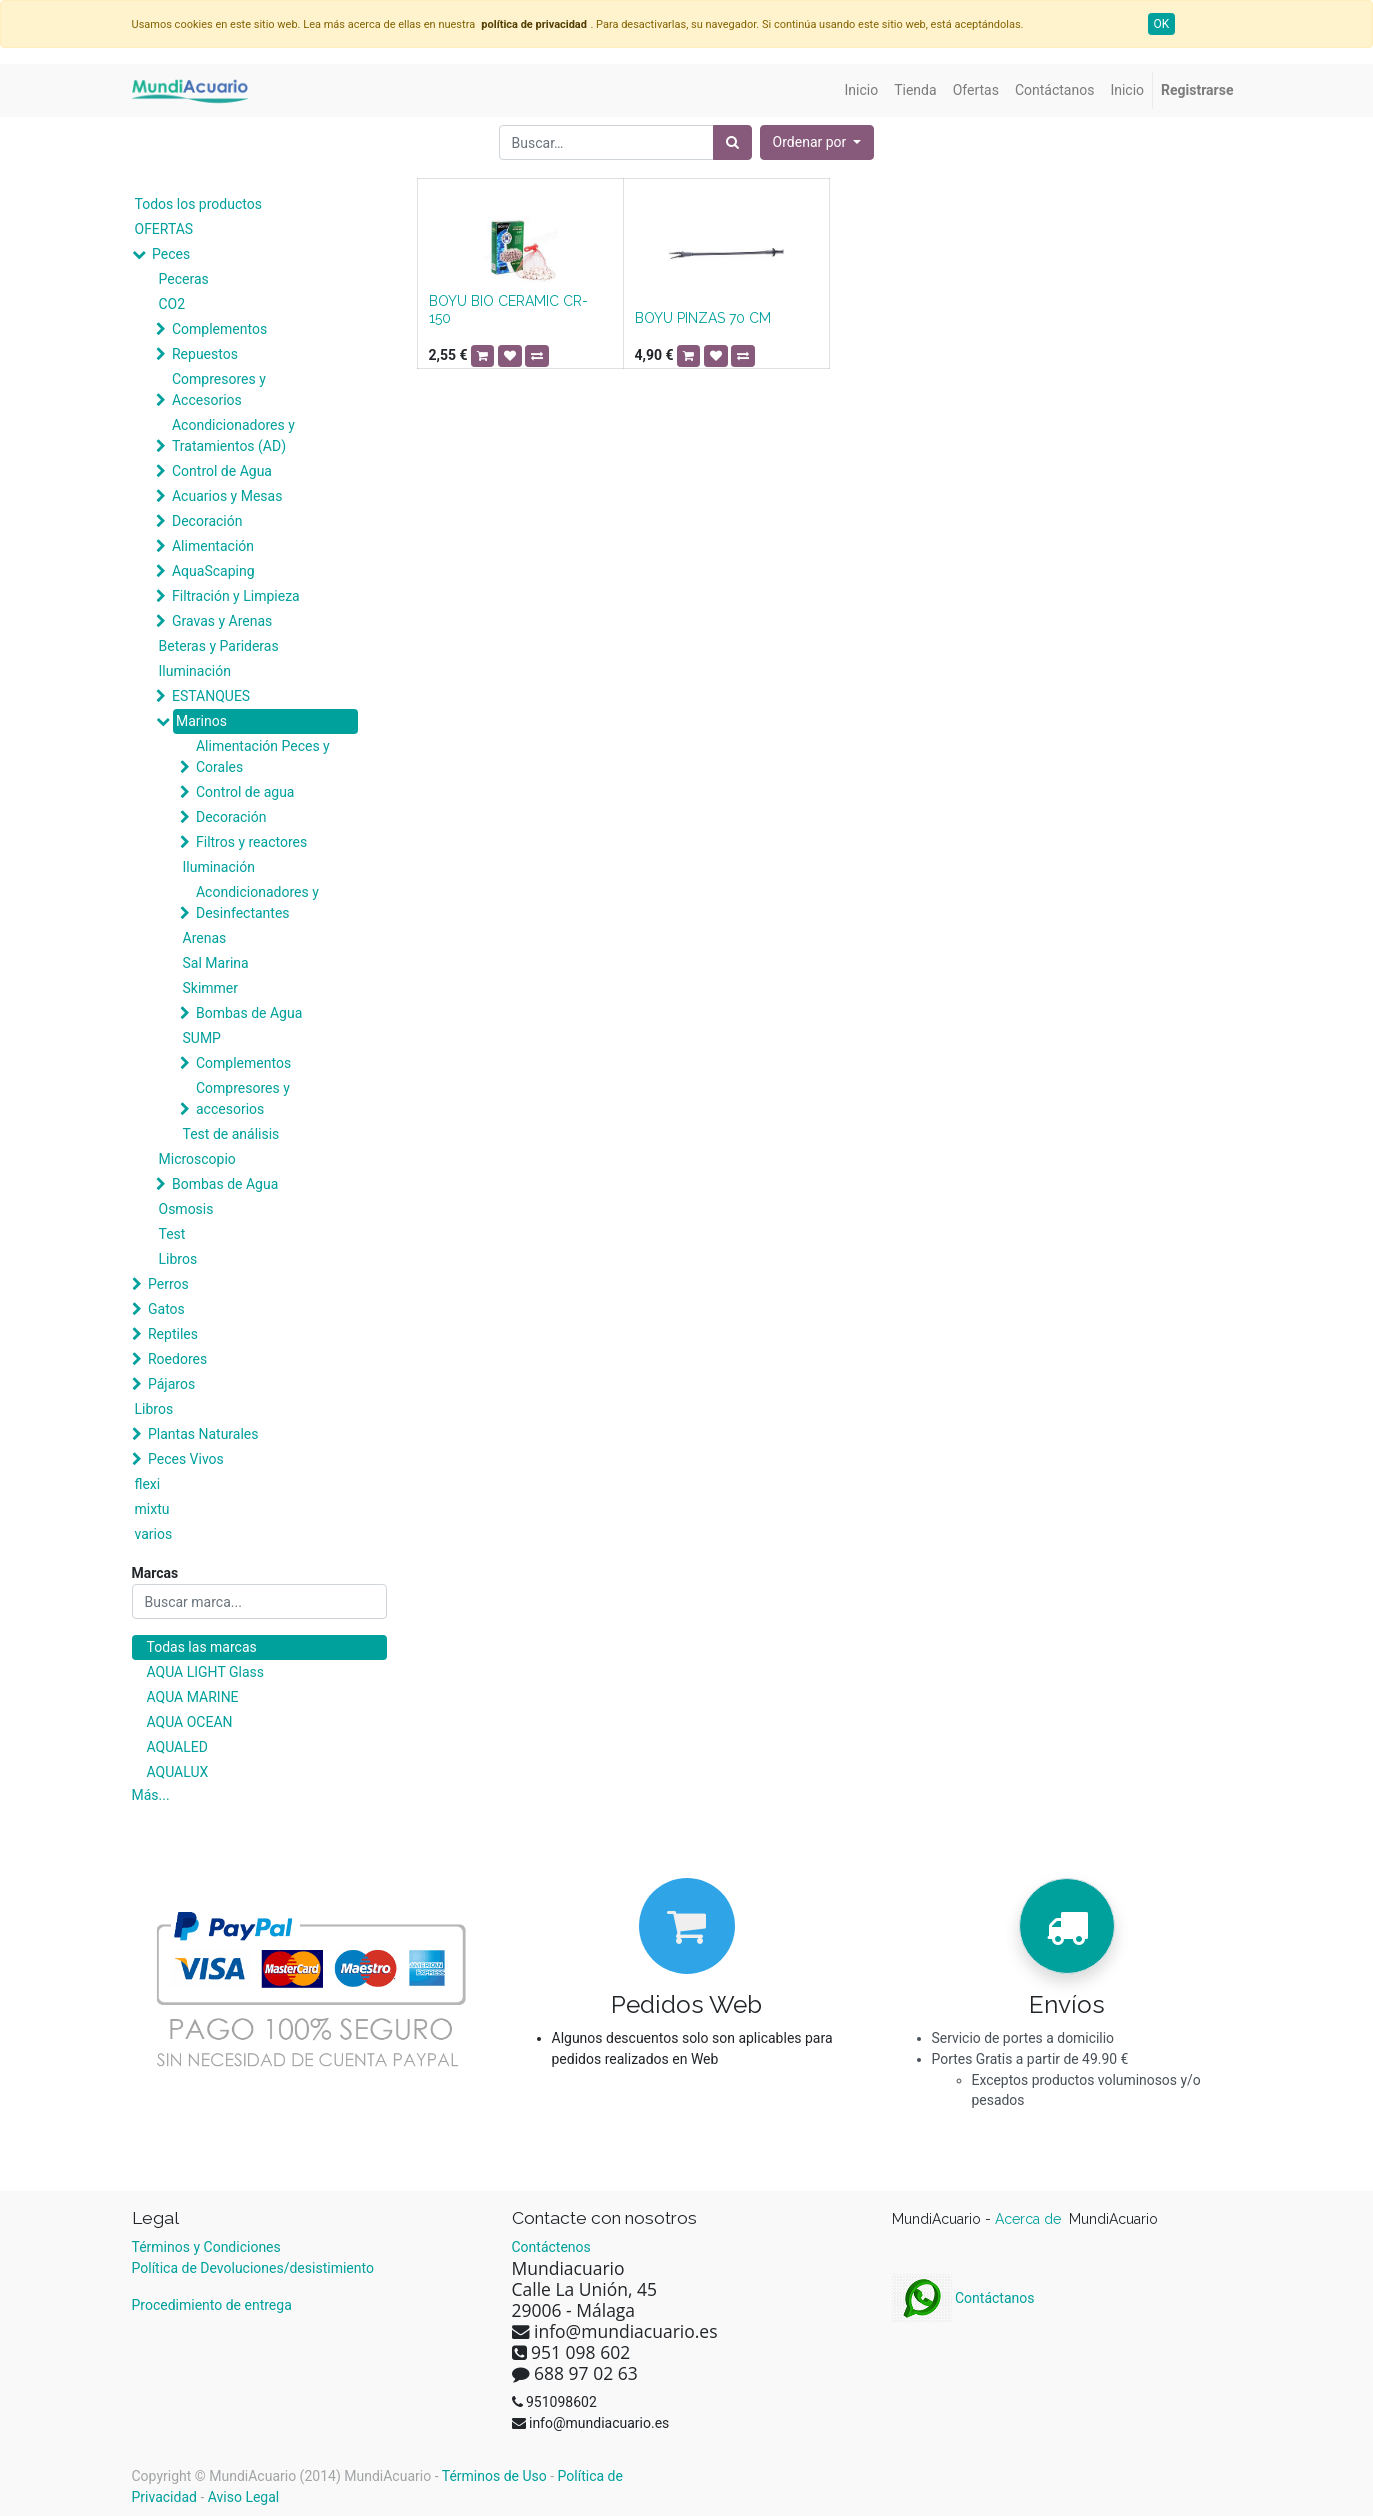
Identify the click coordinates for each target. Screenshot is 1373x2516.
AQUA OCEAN (190, 1722)
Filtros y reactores (251, 842)
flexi (148, 1484)
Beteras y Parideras (219, 646)
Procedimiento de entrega (212, 2305)
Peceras (184, 279)
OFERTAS (164, 229)
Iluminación (195, 671)
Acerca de (1030, 2219)
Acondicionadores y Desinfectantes (257, 902)
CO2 (172, 304)
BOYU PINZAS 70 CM (703, 318)
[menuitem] (862, 90)
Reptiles (173, 1334)
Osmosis (186, 1209)
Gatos (166, 1309)
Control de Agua (222, 471)
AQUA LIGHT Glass (205, 1672)
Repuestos (205, 354)
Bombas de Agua (249, 1013)
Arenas (205, 938)
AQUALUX (178, 1772)
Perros (168, 1284)
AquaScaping (213, 571)
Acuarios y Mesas (227, 496)
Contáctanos (963, 2298)
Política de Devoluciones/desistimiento (253, 2268)
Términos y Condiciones (206, 2247)
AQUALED (177, 1747)
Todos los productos (198, 204)
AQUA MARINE (193, 1697)
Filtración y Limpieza (236, 596)
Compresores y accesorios (243, 1098)
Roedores (177, 1359)
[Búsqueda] (732, 142)
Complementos (219, 329)
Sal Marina (216, 963)
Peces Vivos (186, 1459)
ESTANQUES (211, 696)
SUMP (202, 1038)
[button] (817, 142)
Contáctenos (551, 2247)
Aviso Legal (244, 2497)
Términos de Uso (494, 2476)
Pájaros (171, 1384)
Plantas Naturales (203, 1434)
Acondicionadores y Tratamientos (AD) (233, 435)
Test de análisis (231, 1134)
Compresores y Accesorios (219, 389)
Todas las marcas (202, 1647)
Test (172, 1234)
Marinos (201, 721)
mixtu (152, 1509)
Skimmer (211, 988)
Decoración (207, 521)
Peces (171, 254)
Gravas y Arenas (222, 621)
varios (154, 1534)
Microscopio (197, 1159)
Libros (178, 1259)
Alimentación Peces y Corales (263, 756)
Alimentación (213, 546)
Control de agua (245, 792)
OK (1162, 24)
